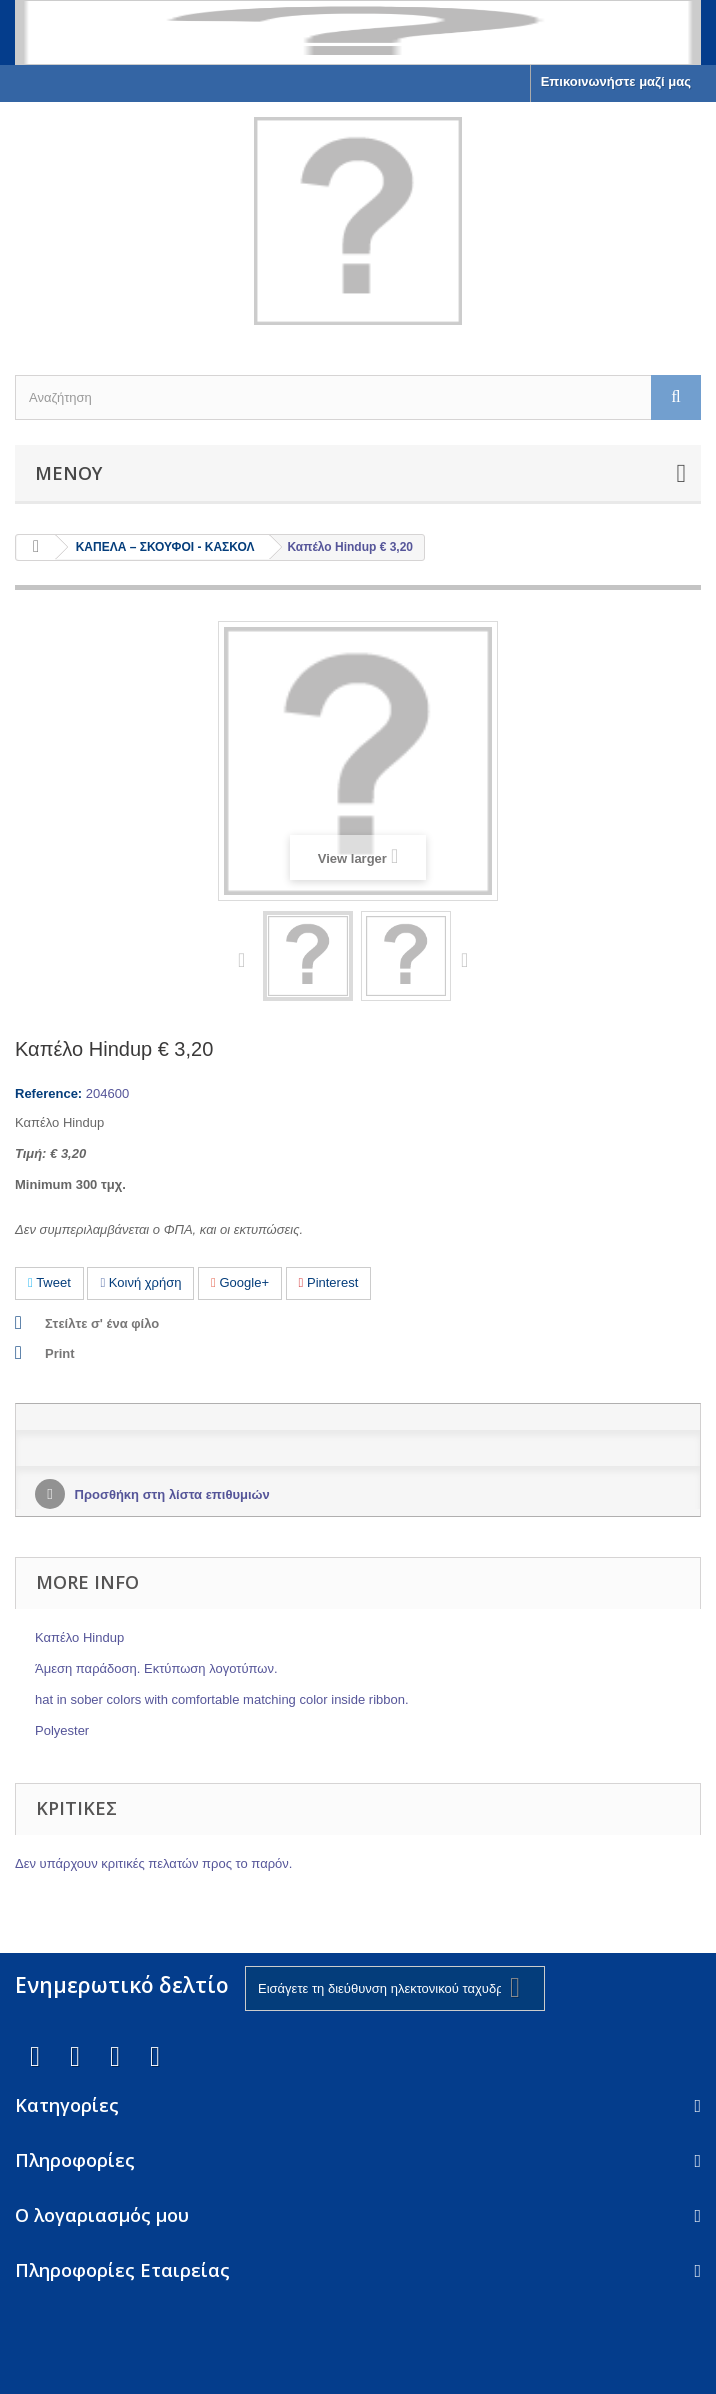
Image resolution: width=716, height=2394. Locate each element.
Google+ (240, 1282)
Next (469, 959)
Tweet (49, 1282)
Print (60, 1353)
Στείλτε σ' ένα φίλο (102, 1323)
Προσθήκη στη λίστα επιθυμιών (170, 1494)
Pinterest (329, 1282)
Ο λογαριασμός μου (102, 2215)
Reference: (48, 1093)
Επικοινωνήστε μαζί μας (616, 81)
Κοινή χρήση (140, 1282)
